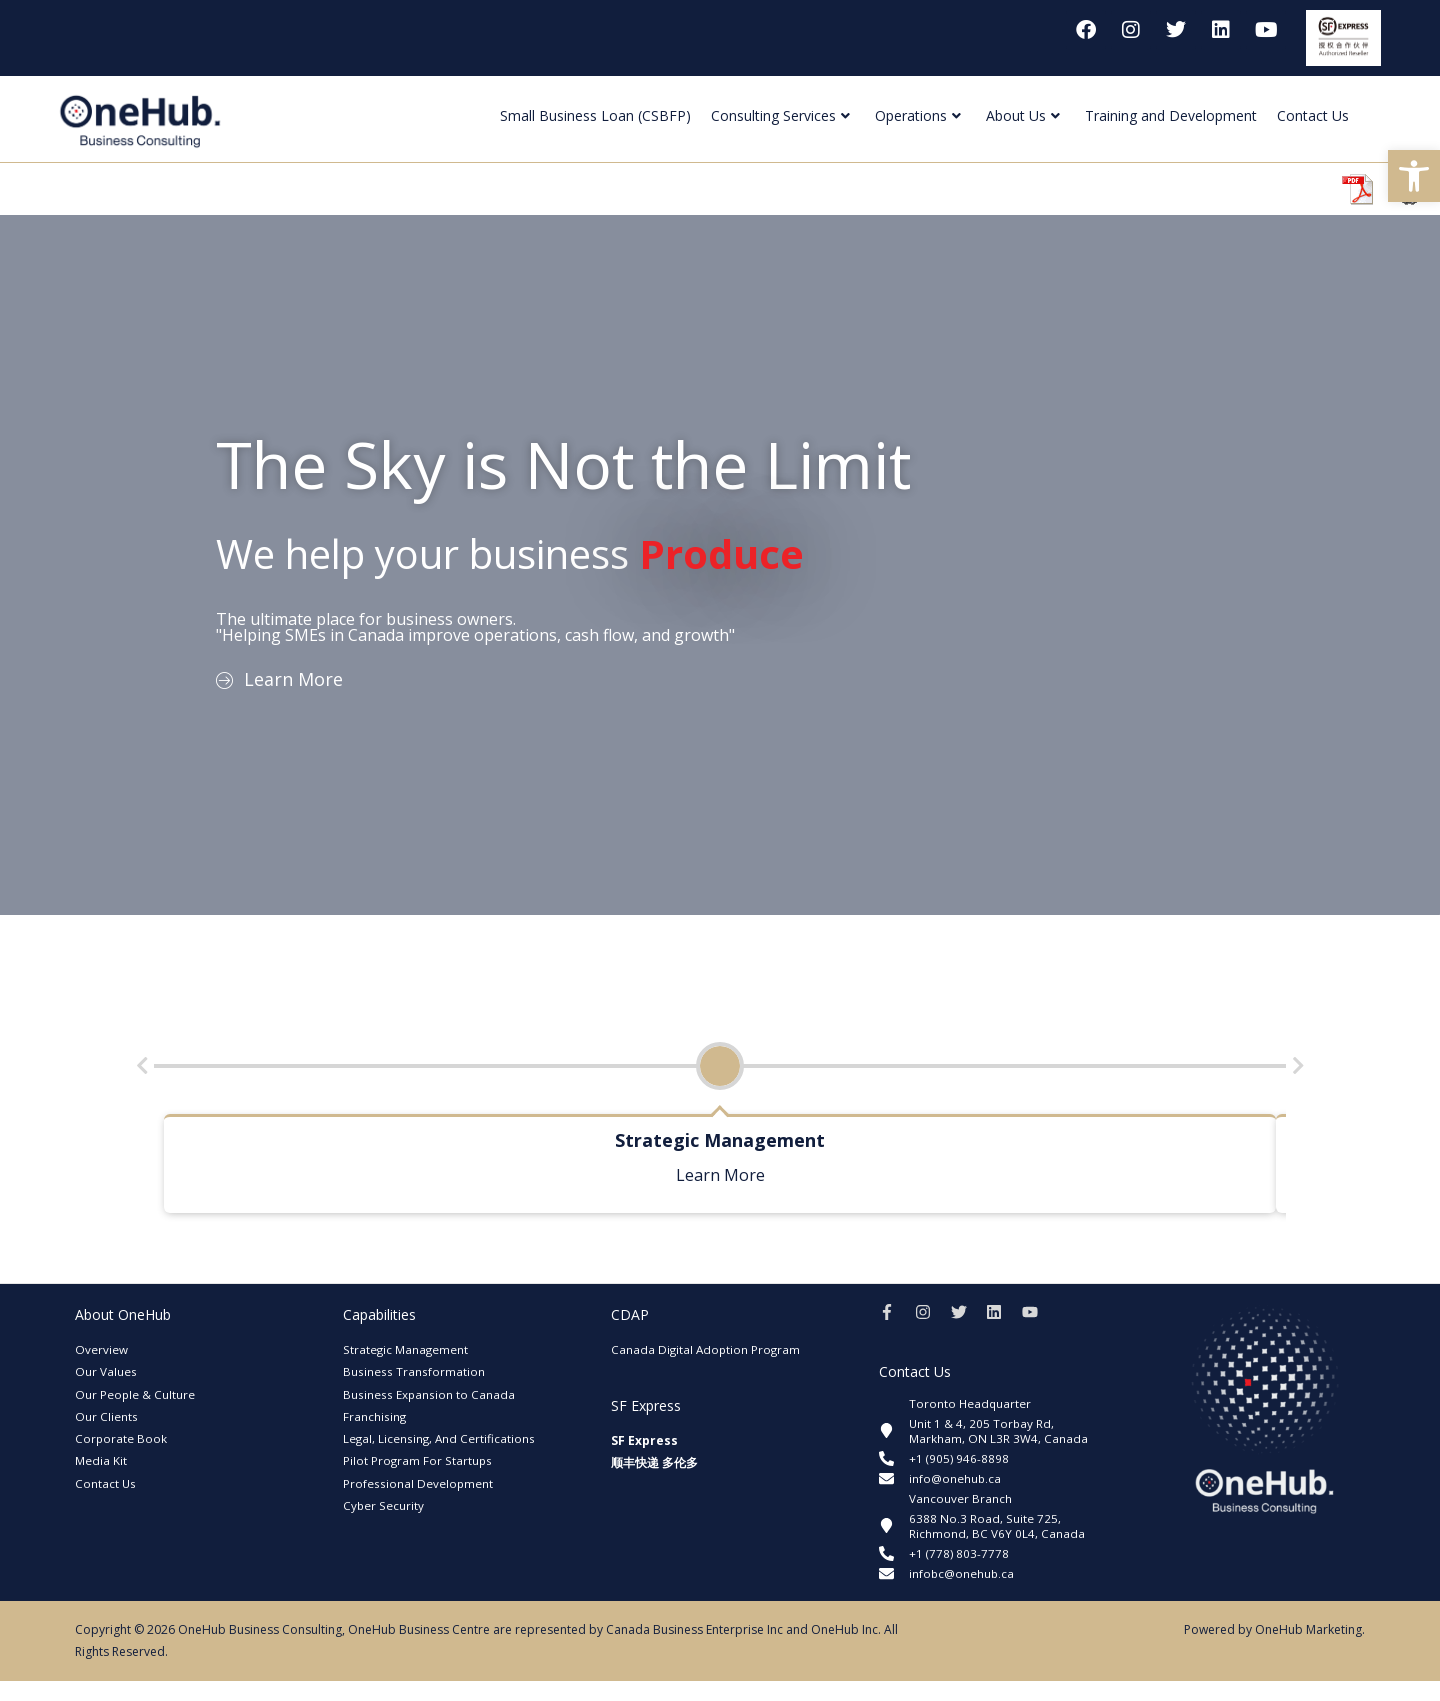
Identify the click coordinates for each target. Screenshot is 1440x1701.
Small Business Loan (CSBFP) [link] (595, 115)
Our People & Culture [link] (135, 1394)
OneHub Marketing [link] (1308, 1649)
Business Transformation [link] (414, 1371)
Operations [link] (918, 115)
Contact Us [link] (1313, 115)
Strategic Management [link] (406, 1349)
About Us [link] (1023, 115)
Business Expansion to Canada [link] (429, 1394)
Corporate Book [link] (121, 1438)
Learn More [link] (720, 1175)
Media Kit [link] (101, 1460)
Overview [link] (101, 1349)
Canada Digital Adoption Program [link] (707, 1349)
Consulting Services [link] (780, 115)
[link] (1414, 176)
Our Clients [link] (106, 1416)
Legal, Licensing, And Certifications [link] (440, 1438)
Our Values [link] (106, 1371)
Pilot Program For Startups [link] (418, 1460)
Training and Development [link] (1171, 115)
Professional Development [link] (418, 1483)
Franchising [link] (375, 1416)
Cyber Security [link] (383, 1505)
